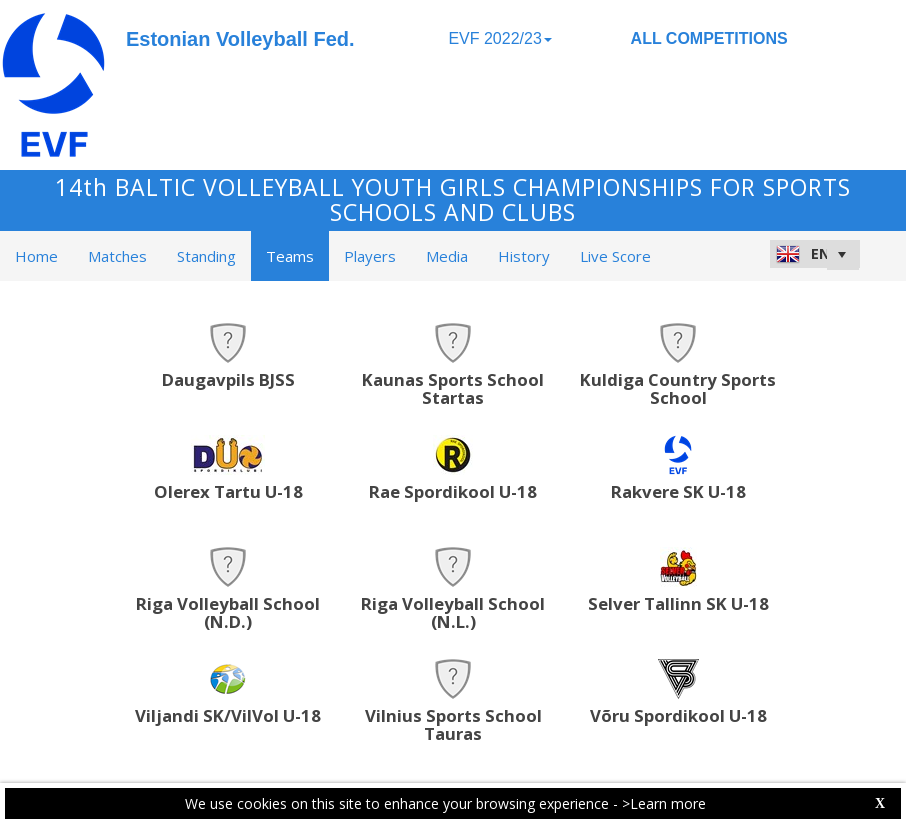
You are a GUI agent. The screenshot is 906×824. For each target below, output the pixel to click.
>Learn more (664, 803)
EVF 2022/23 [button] (499, 38)
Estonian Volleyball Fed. (240, 39)
